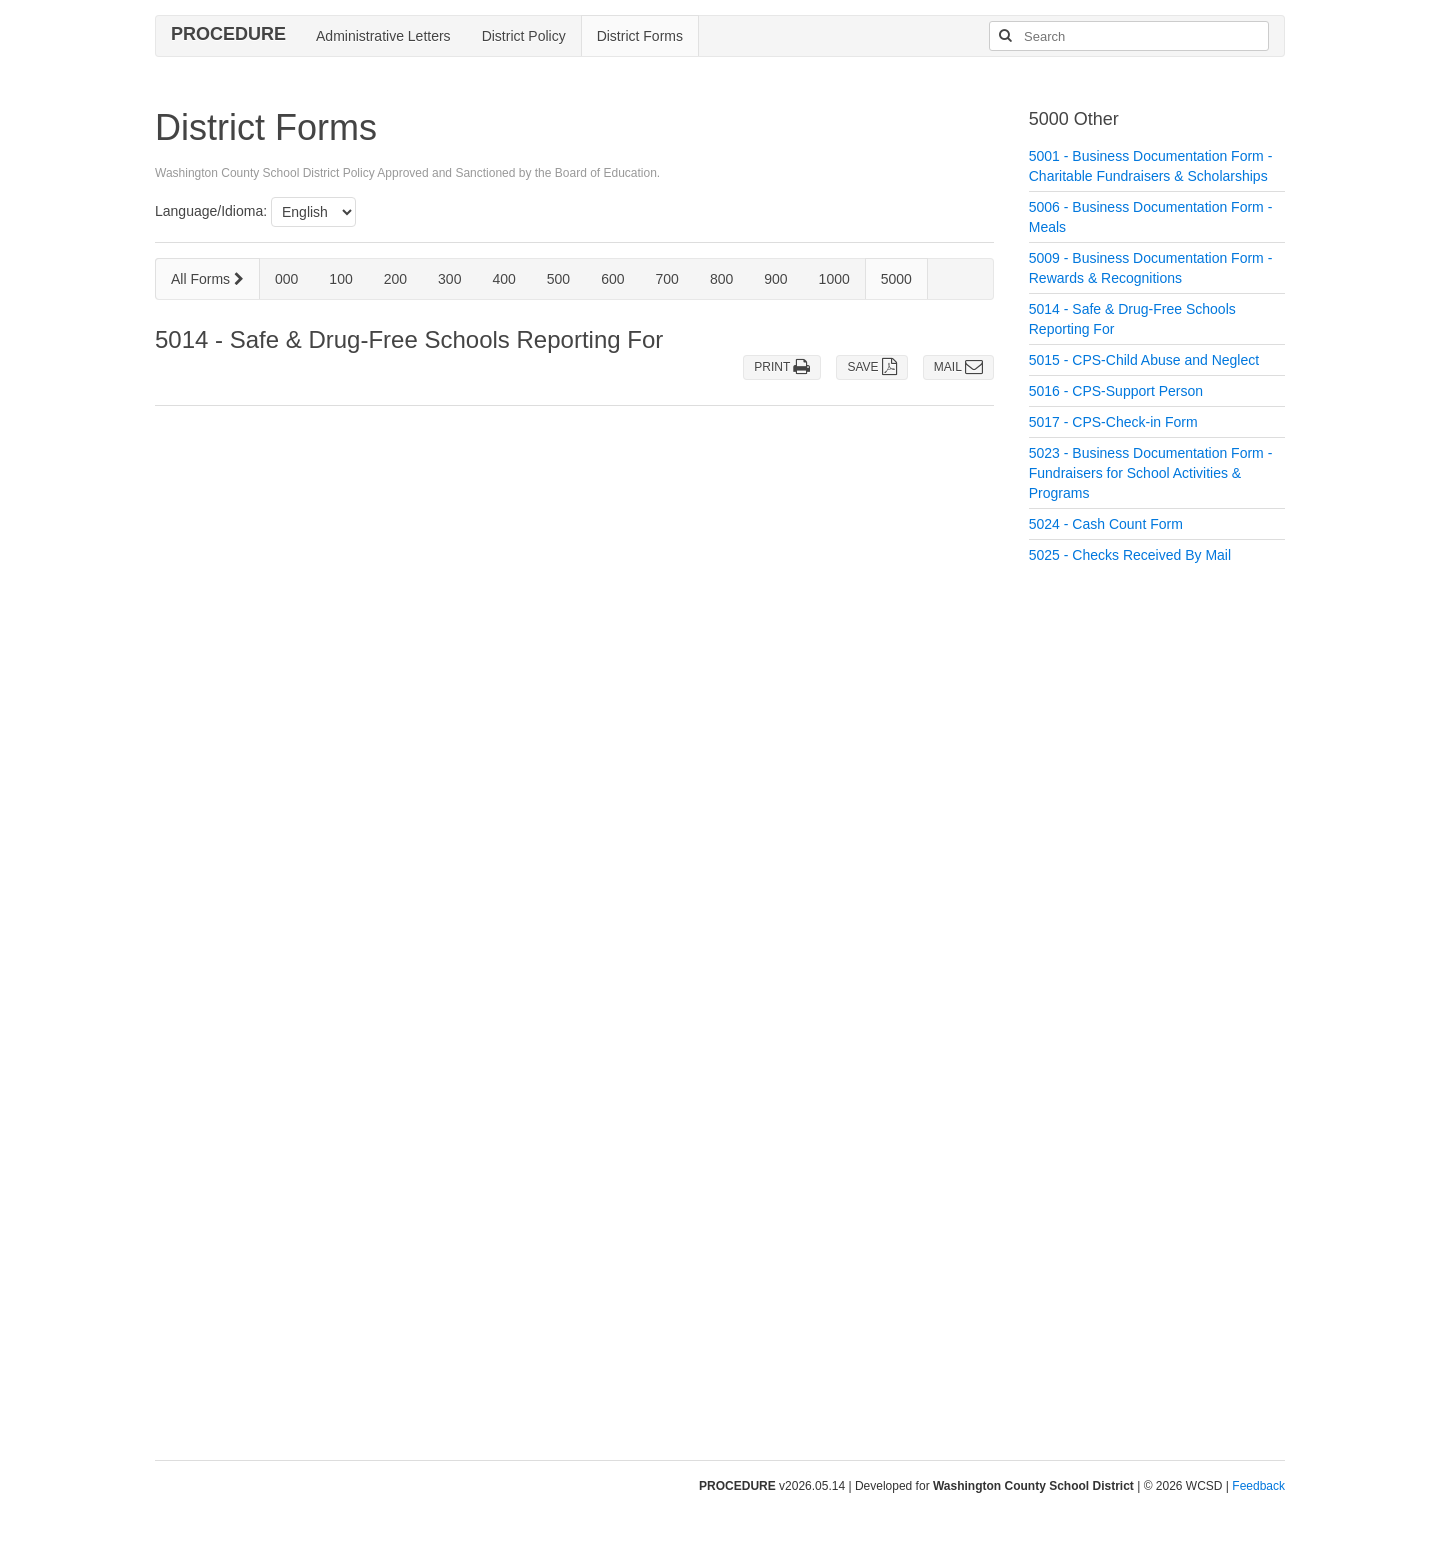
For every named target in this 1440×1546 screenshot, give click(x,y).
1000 (834, 279)
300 (449, 279)
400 (503, 279)
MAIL (958, 367)
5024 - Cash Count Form (1106, 524)
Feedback (1258, 1486)
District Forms (640, 36)
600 (612, 279)
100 (340, 279)
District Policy (524, 36)
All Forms (207, 279)
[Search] (1005, 36)
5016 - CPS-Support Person (1116, 391)
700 (667, 279)
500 (558, 279)
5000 (896, 279)
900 (775, 279)
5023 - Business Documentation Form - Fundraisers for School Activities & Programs (1151, 473)
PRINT (782, 367)
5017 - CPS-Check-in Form (1113, 422)
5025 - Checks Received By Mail (1130, 555)
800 (721, 279)
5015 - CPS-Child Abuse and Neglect (1144, 360)
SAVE (871, 367)
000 (286, 279)
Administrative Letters (383, 36)
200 (395, 279)
